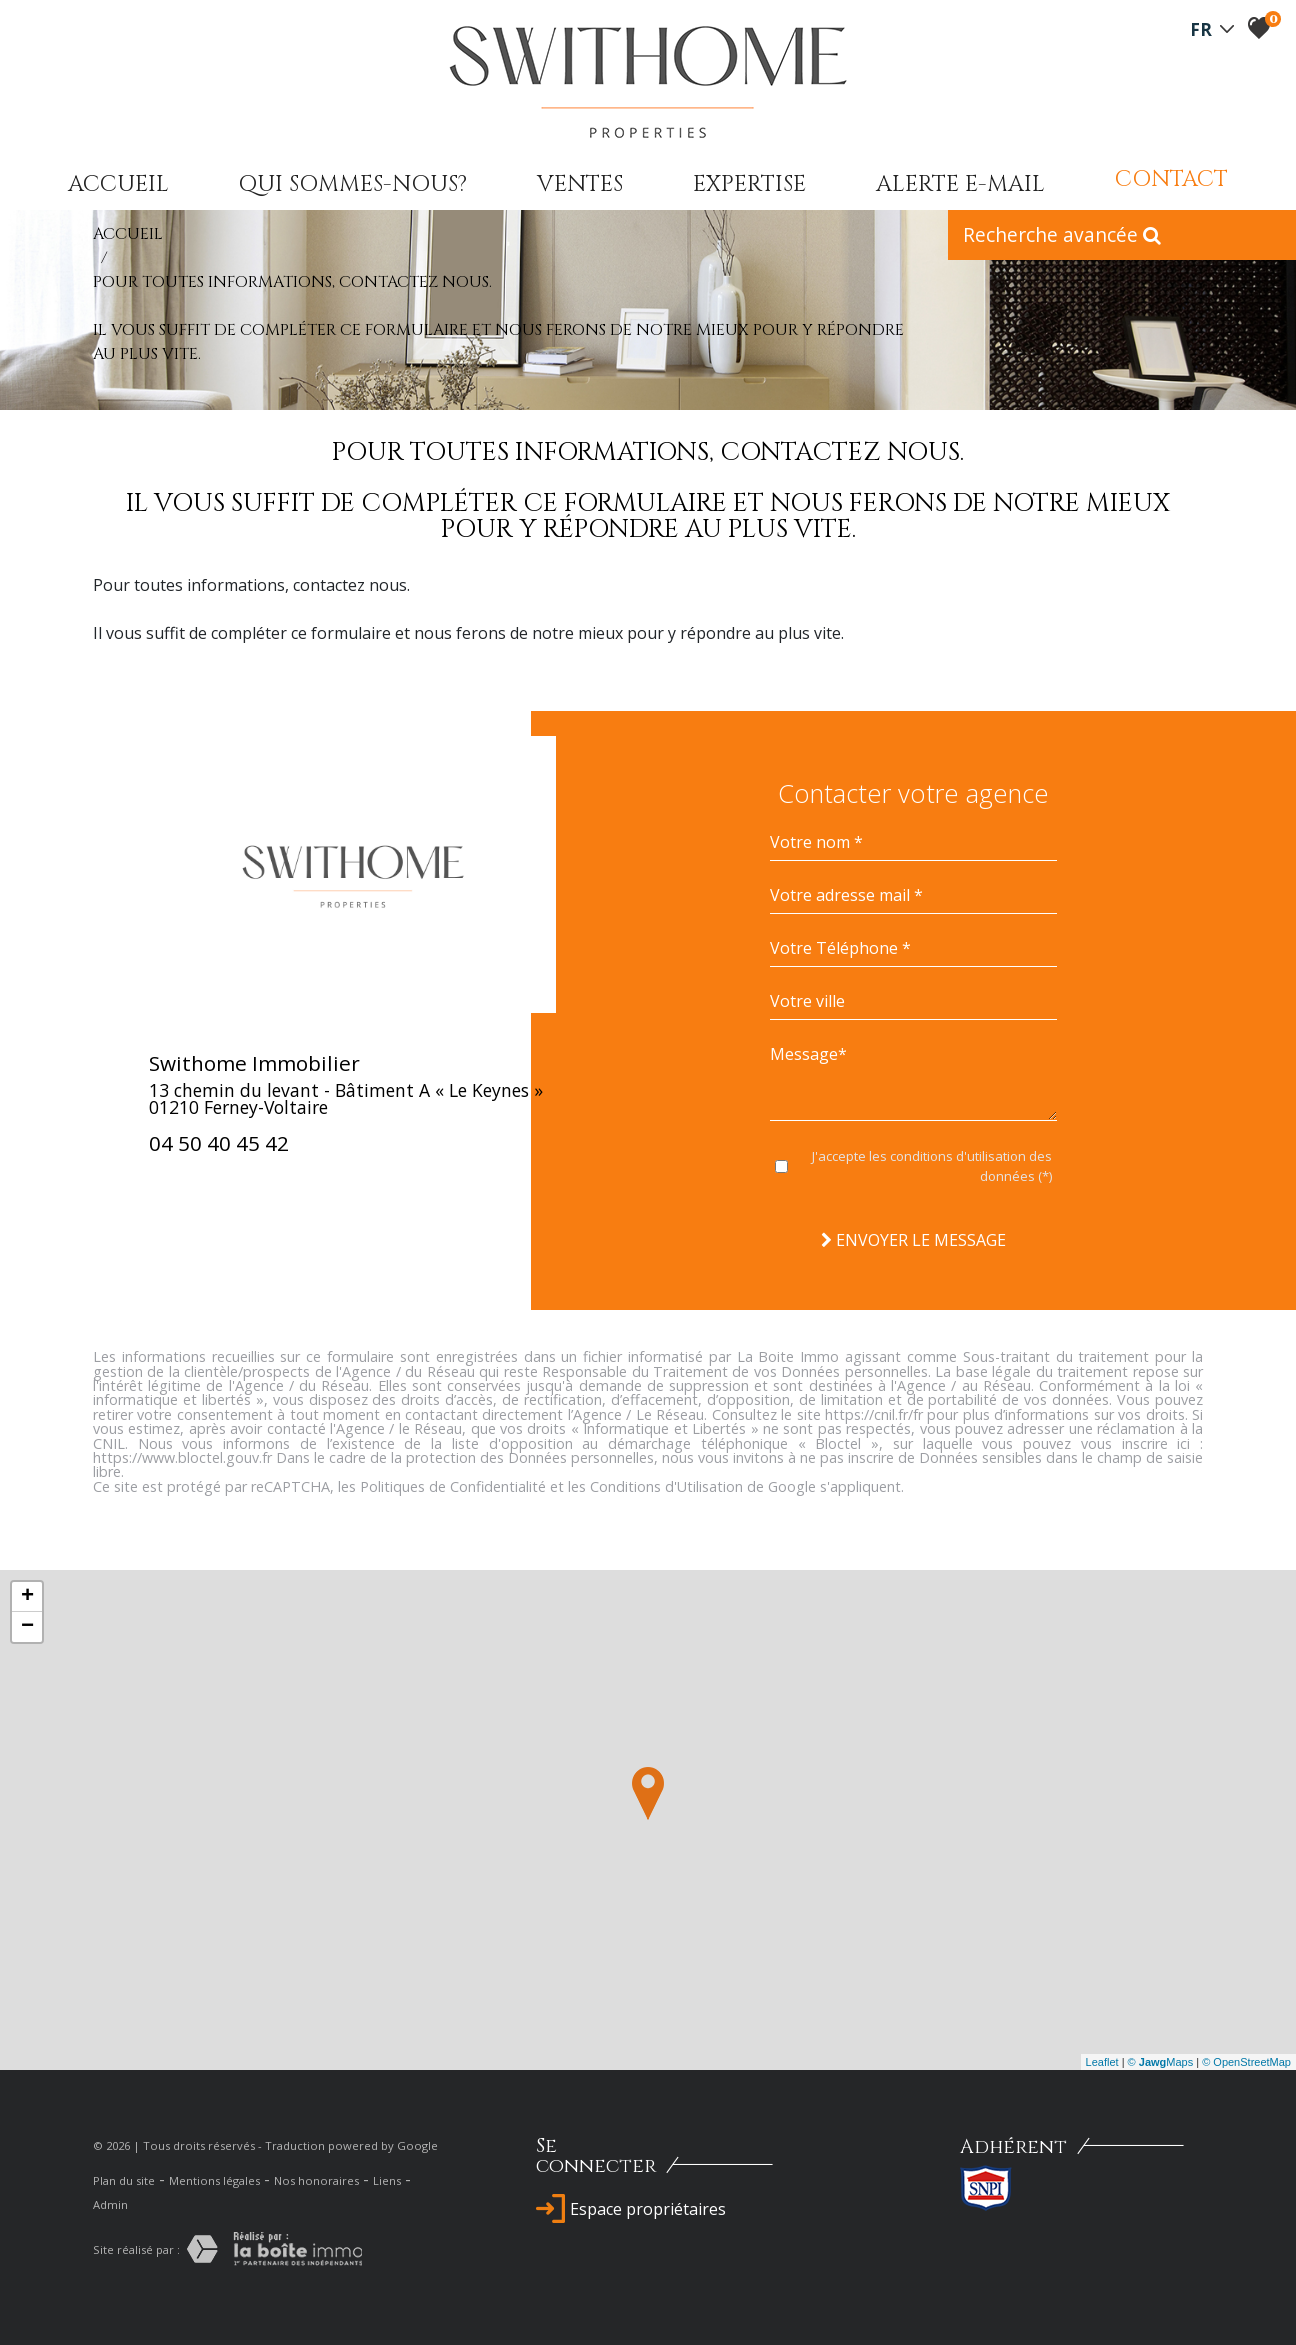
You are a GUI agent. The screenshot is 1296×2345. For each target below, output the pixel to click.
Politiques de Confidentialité (453, 1486)
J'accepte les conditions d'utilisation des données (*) (932, 1166)
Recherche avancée (1062, 234)
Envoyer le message (913, 1240)
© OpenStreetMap (1246, 2062)
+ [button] (27, 1597)
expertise (749, 184)
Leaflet (1102, 2062)
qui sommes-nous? (353, 184)
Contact (1171, 179)
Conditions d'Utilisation (666, 1486)
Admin (110, 2204)
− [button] (27, 1627)
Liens (387, 2180)
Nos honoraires (316, 2180)
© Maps (1161, 2062)
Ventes (580, 184)
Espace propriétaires (631, 2209)
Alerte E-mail (960, 184)
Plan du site (124, 2180)
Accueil (118, 184)
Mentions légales (214, 2180)
